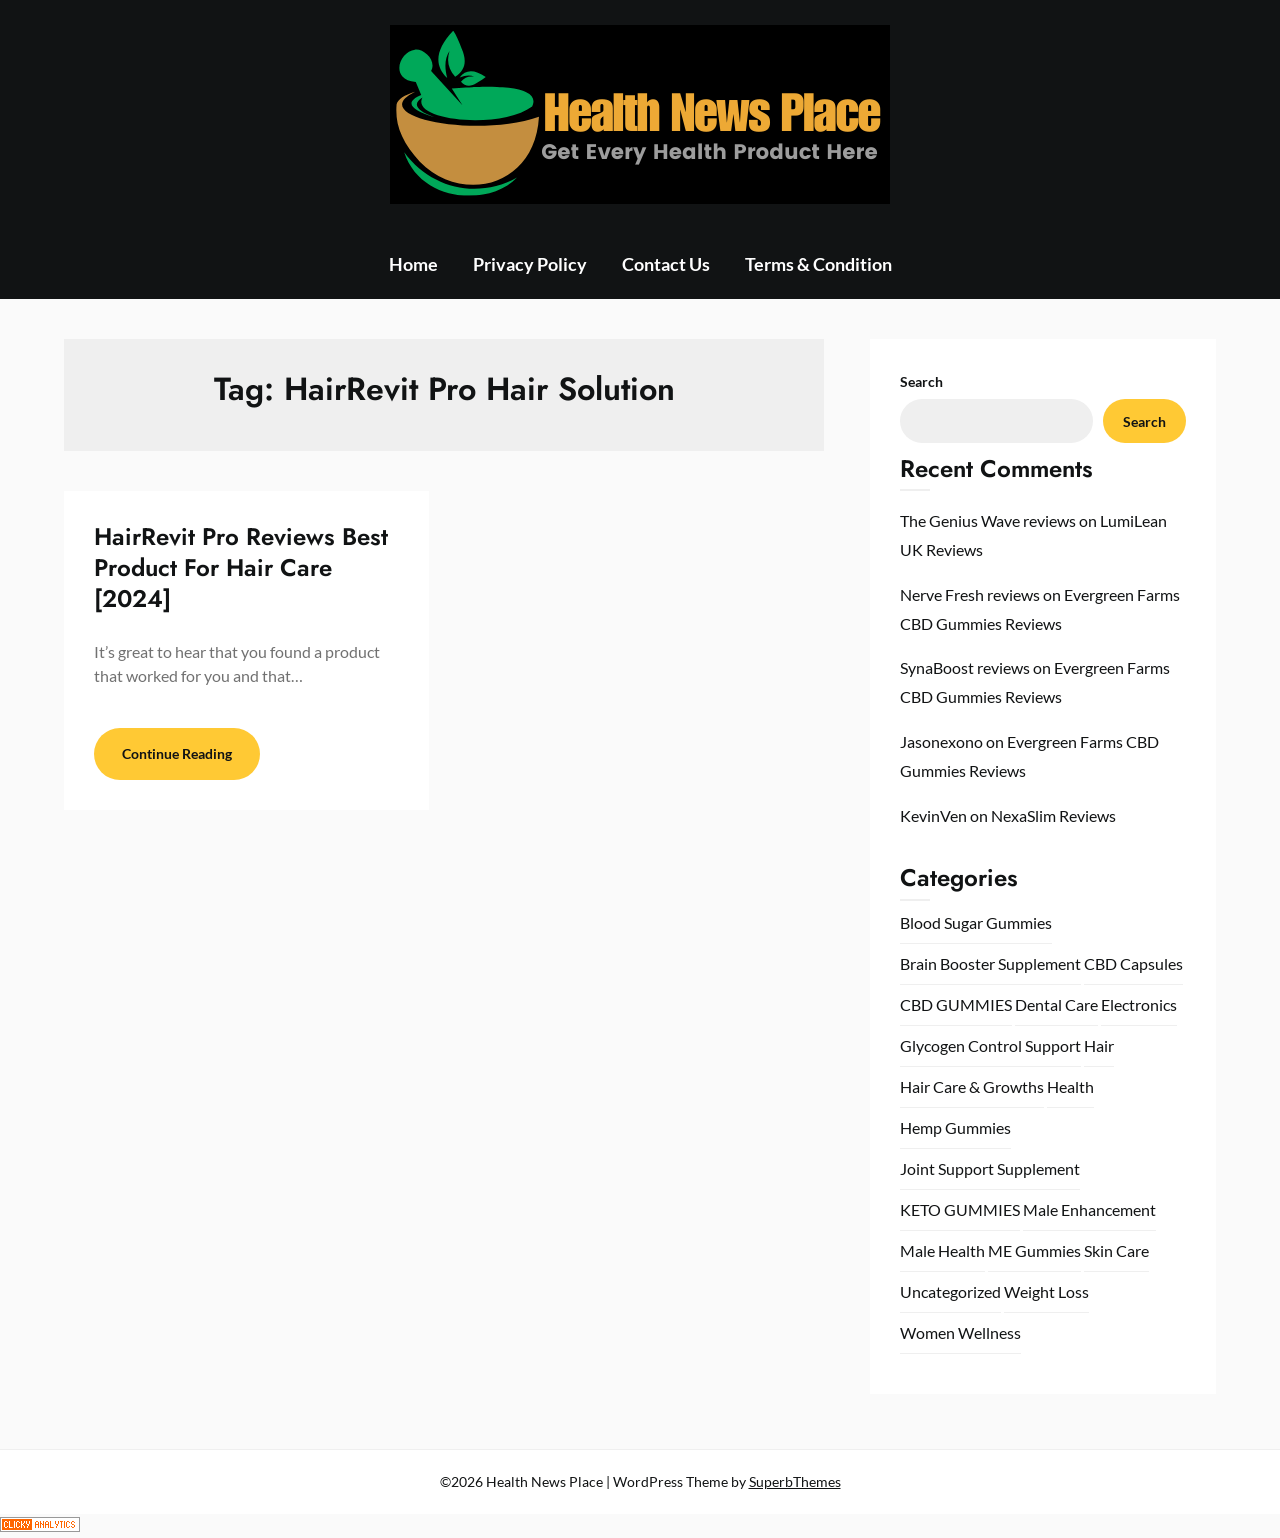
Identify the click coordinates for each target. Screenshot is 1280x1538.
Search (921, 381)
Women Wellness (960, 1332)
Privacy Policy (530, 264)
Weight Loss (1046, 1291)
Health (1070, 1086)
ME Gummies (1034, 1250)
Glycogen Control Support (990, 1045)
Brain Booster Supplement (990, 963)
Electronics (1139, 1004)
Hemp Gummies (955, 1127)
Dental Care (1056, 1004)
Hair (1099, 1045)
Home (413, 264)
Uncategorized (950, 1291)
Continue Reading (177, 753)
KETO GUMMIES (960, 1209)
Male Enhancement (1089, 1209)
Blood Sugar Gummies (976, 922)
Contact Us (666, 264)
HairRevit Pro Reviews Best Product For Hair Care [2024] (241, 567)
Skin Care (1116, 1250)
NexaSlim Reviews (1053, 815)
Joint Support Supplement (990, 1168)
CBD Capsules (1133, 963)
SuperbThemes (795, 1481)
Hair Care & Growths (972, 1086)
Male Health (942, 1250)
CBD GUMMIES (956, 1004)
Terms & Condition (818, 264)
